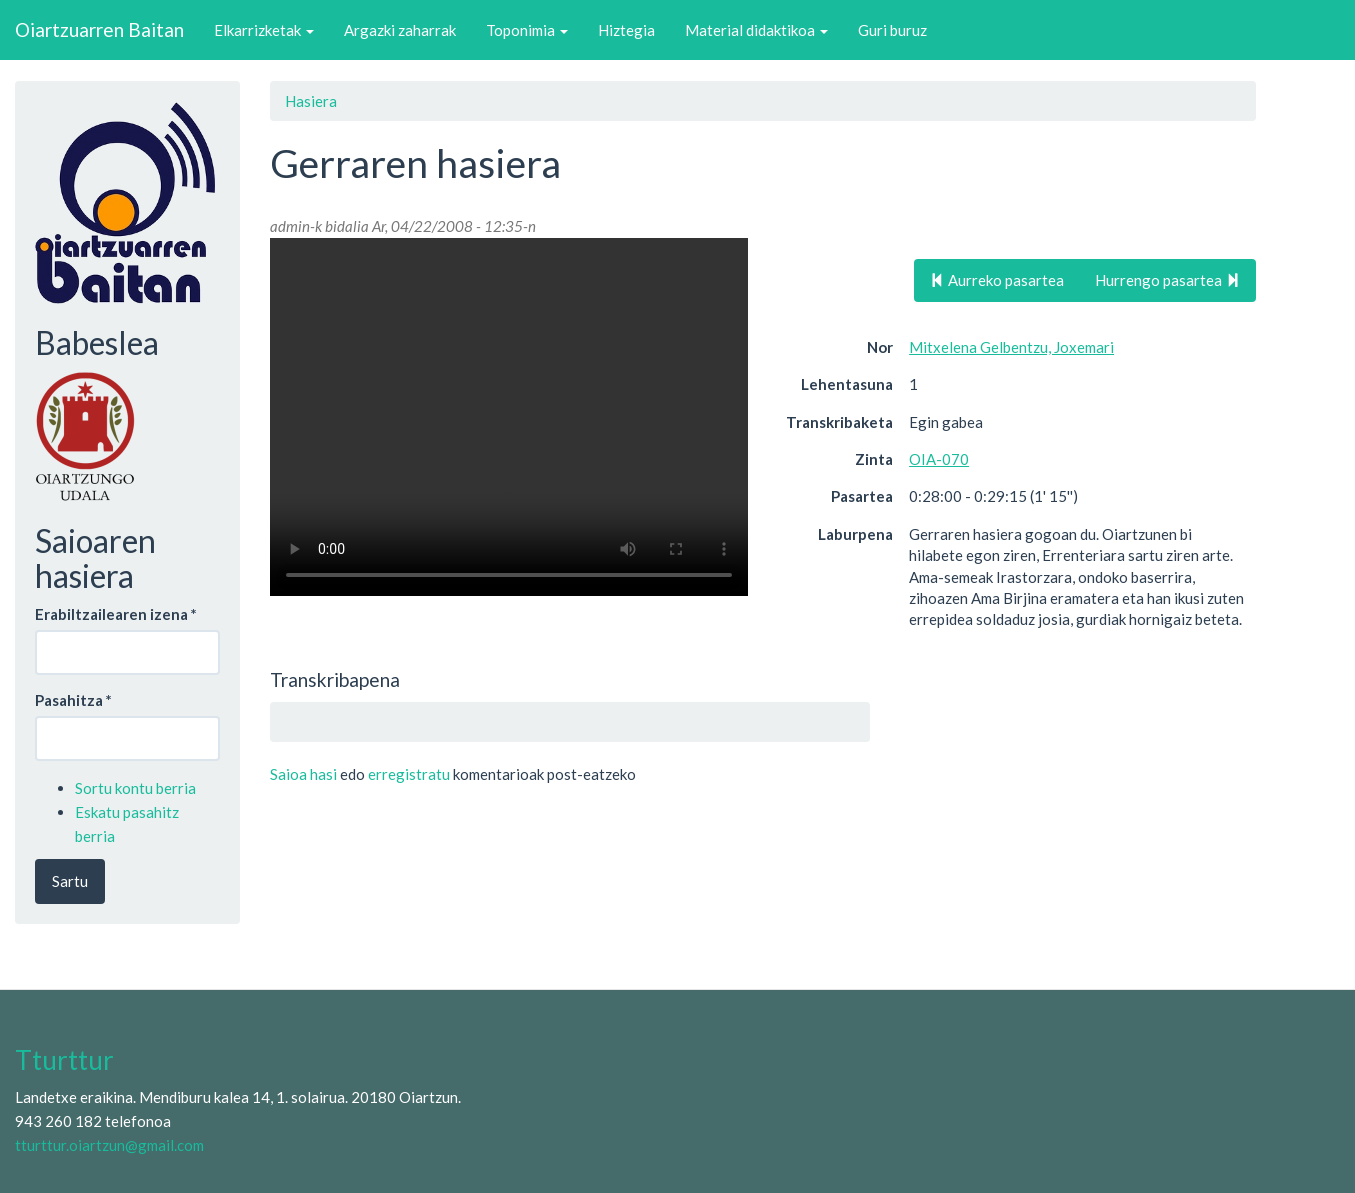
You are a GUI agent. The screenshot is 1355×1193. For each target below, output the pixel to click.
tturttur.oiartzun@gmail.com (109, 1145)
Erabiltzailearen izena (116, 614)
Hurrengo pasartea (1167, 280)
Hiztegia (626, 30)
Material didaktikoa (756, 30)
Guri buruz (892, 30)
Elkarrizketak (264, 30)
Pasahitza (73, 700)
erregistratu (409, 774)
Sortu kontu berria (135, 788)
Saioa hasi (303, 774)
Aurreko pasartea (997, 280)
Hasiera (311, 101)
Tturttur (64, 1060)
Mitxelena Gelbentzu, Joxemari (1011, 347)
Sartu (70, 881)
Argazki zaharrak (400, 30)
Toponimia (527, 30)
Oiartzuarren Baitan (99, 29)
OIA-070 (939, 459)
